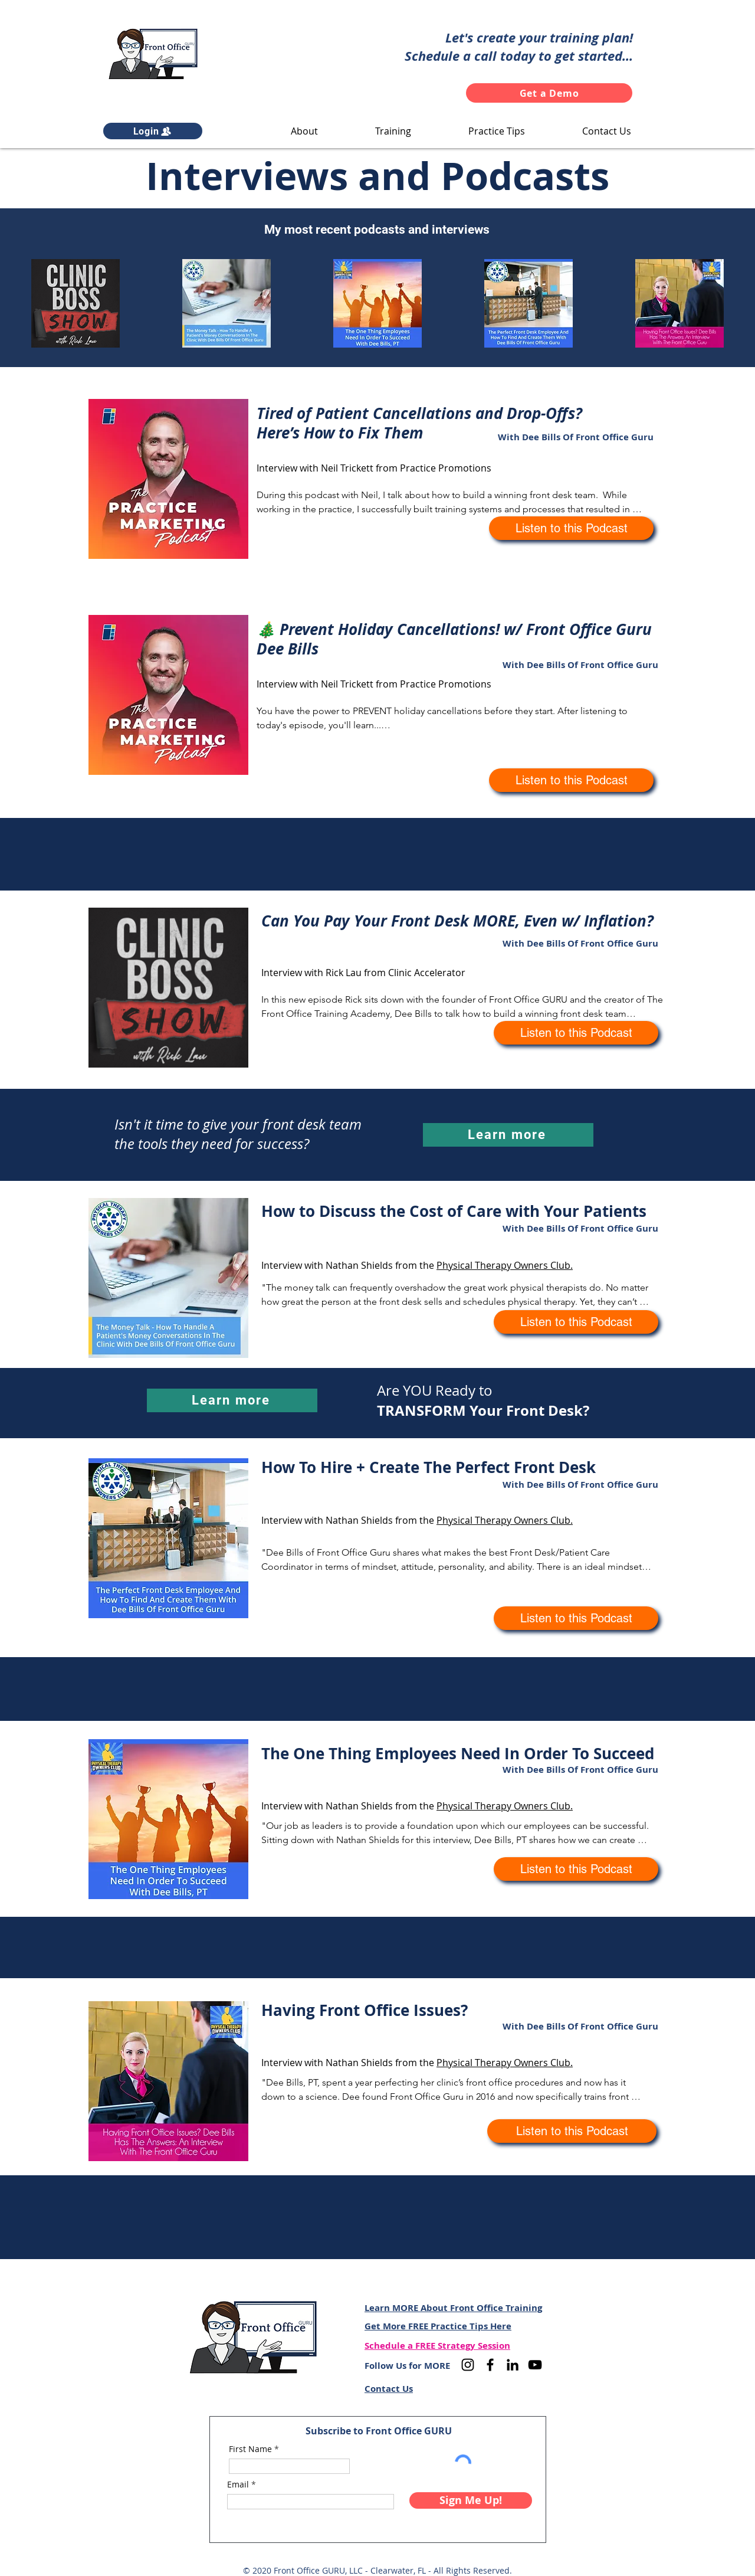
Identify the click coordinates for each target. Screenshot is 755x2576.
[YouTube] (535, 2364)
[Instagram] (467, 2364)
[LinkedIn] (512, 2364)
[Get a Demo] (549, 93)
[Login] (152, 131)
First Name (250, 2449)
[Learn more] (508, 1135)
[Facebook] (490, 2364)
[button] (304, 131)
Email (238, 2484)
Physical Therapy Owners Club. (504, 1265)
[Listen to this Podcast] (571, 528)
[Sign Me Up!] (470, 2500)
